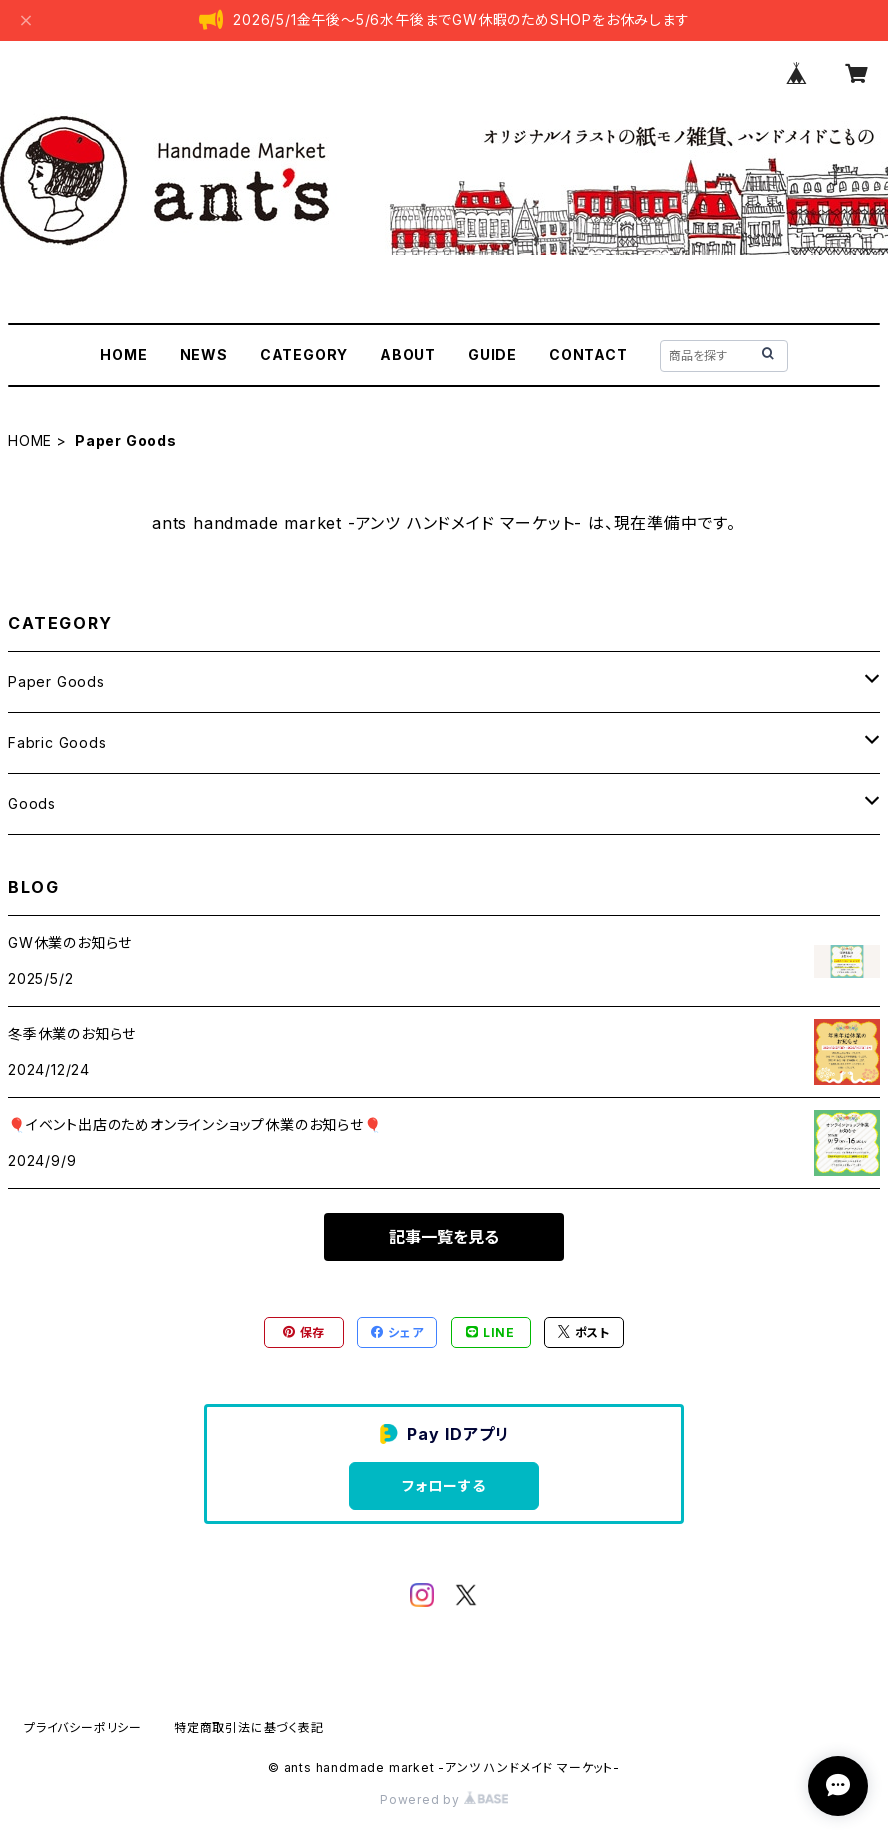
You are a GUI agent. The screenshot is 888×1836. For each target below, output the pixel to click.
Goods (32, 803)
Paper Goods (56, 681)
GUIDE (492, 354)
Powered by (444, 1799)
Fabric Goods (57, 742)
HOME (123, 354)
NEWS (204, 354)
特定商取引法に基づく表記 (249, 1727)
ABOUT (408, 354)
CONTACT (588, 354)
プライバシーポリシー (83, 1727)
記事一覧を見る (444, 1237)
